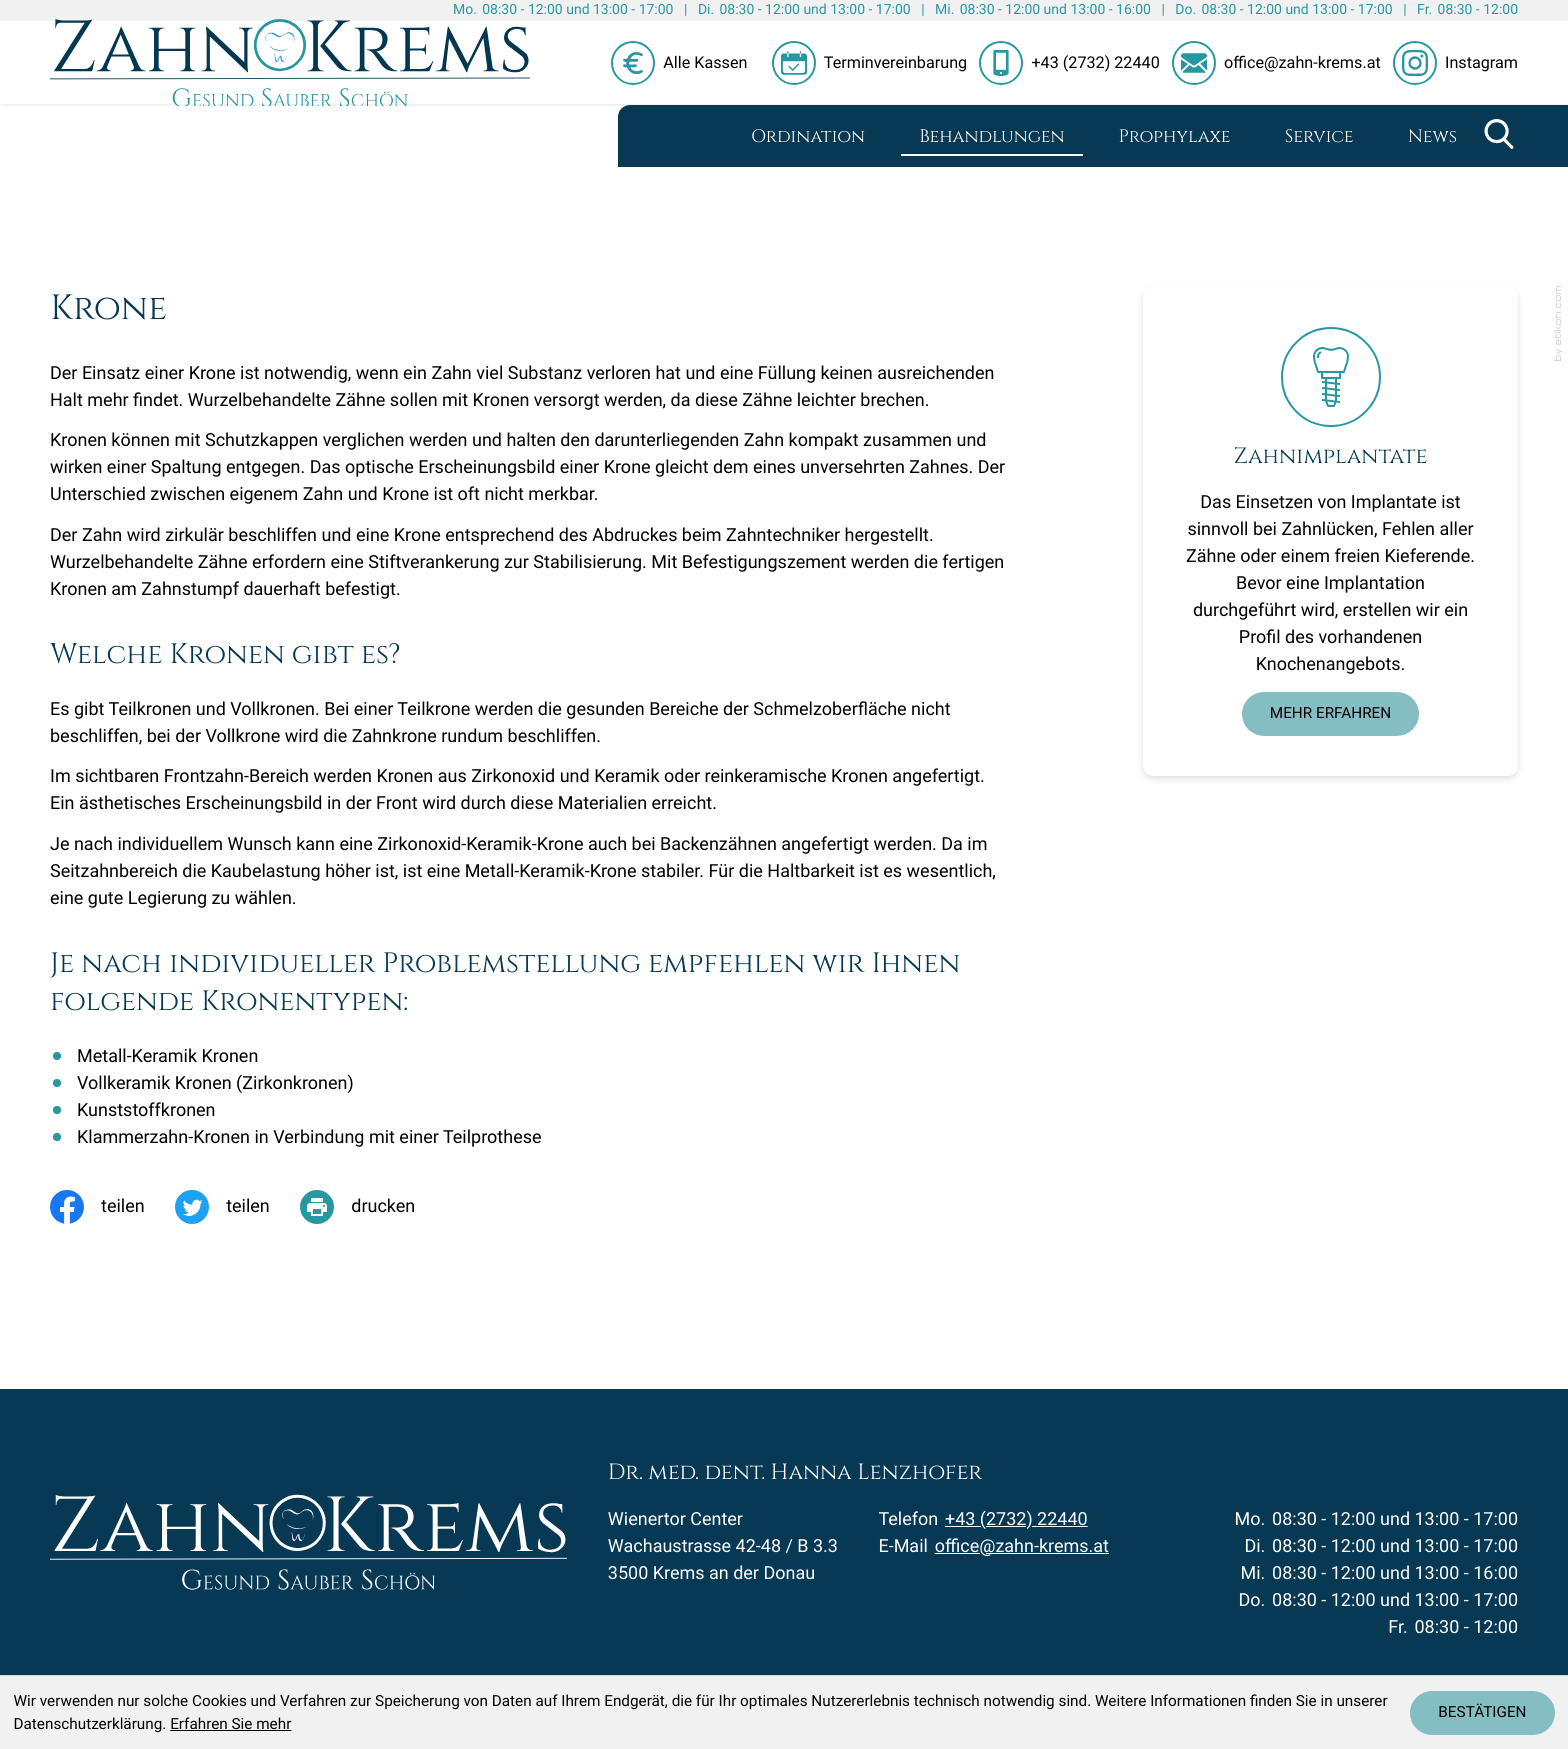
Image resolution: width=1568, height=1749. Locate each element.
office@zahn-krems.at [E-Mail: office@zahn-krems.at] (1022, 1560)
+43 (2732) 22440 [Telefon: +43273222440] (1016, 1533)
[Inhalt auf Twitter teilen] (237, 1207)
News (1432, 136)
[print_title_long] (373, 1207)
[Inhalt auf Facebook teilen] (112, 1207)
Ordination (808, 136)
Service (1319, 136)
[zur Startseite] (290, 94)
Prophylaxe (1175, 136)
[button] (876, 63)
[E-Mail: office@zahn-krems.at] (1282, 63)
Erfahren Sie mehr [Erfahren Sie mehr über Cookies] (230, 1724)
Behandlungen (991, 136)
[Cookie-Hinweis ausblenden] (1482, 1713)
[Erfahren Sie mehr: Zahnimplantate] (1330, 714)
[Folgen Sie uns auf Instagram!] (1455, 63)
